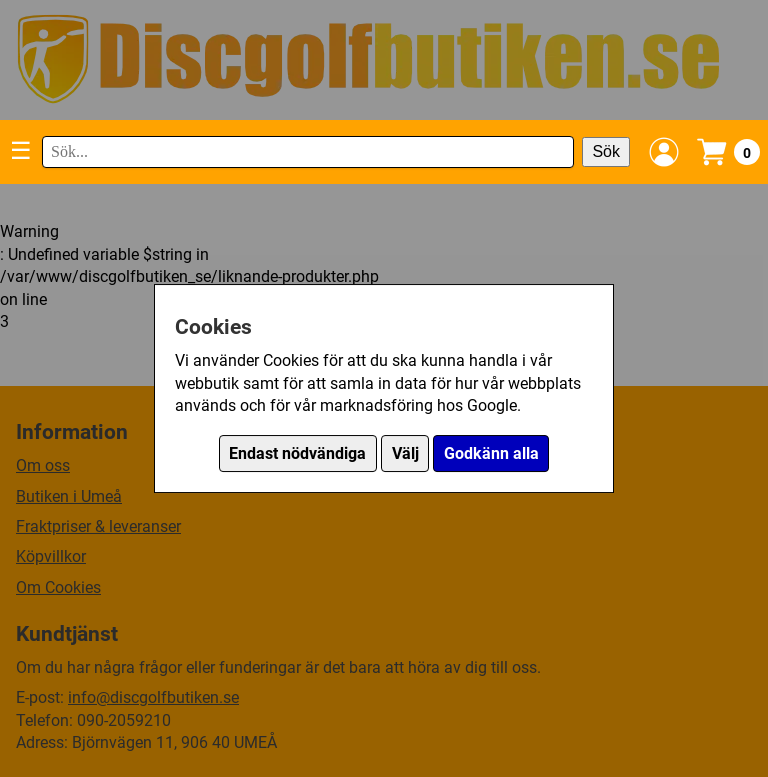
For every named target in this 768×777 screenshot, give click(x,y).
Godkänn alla (491, 453)
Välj (405, 453)
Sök (606, 151)
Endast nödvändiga (297, 453)
